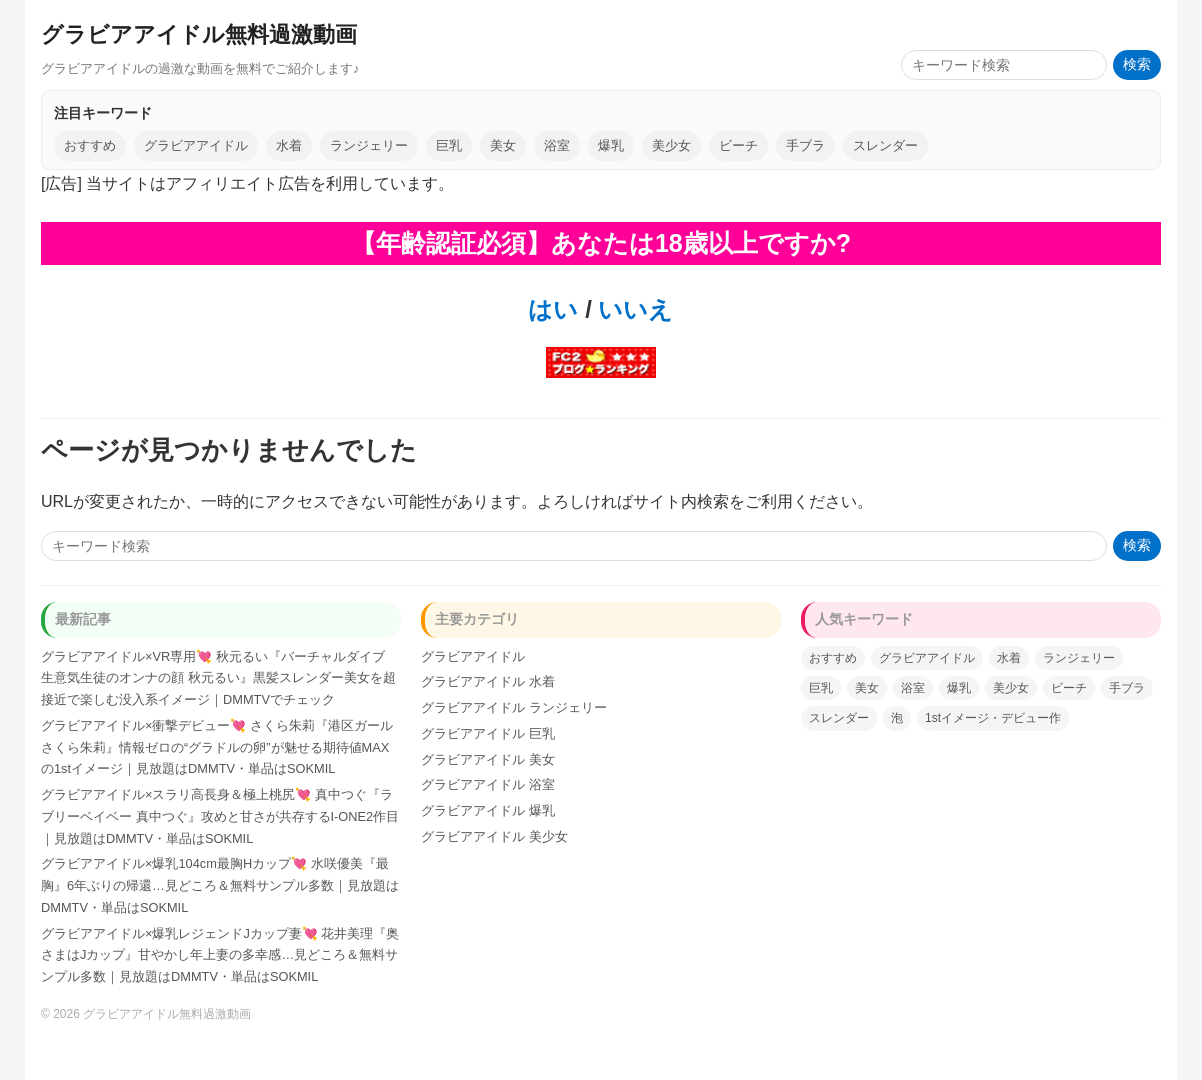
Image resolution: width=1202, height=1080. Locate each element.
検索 (1137, 64)
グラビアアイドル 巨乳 (488, 733)
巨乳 (449, 145)
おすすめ (90, 145)
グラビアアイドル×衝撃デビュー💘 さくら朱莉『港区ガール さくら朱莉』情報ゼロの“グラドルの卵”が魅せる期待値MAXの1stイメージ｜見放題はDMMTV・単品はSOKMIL (217, 747)
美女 (503, 145)
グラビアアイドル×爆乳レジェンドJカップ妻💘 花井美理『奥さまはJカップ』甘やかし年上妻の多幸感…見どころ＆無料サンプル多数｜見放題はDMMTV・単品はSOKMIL (220, 955)
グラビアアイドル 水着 (488, 681)
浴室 (557, 145)
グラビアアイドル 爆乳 (488, 810)
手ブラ (805, 145)
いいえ (633, 309)
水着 (289, 145)
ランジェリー (369, 145)
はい (553, 309)
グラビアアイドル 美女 (488, 759)
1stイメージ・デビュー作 (993, 718)
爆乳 (611, 145)
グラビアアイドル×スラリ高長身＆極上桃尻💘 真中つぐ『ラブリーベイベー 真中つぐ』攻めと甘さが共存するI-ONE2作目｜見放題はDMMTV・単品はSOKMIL (220, 816)
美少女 (671, 145)
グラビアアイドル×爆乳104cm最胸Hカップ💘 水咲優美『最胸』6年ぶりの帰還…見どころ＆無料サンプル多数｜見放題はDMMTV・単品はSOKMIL (220, 885)
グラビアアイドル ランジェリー (514, 707)
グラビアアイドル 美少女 (494, 836)
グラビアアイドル (196, 145)
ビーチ (738, 145)
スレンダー (885, 145)
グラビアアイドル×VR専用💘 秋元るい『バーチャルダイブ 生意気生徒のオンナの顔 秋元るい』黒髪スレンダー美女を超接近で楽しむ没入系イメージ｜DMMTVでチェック (218, 678)
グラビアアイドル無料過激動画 (199, 34)
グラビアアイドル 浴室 (488, 784)
